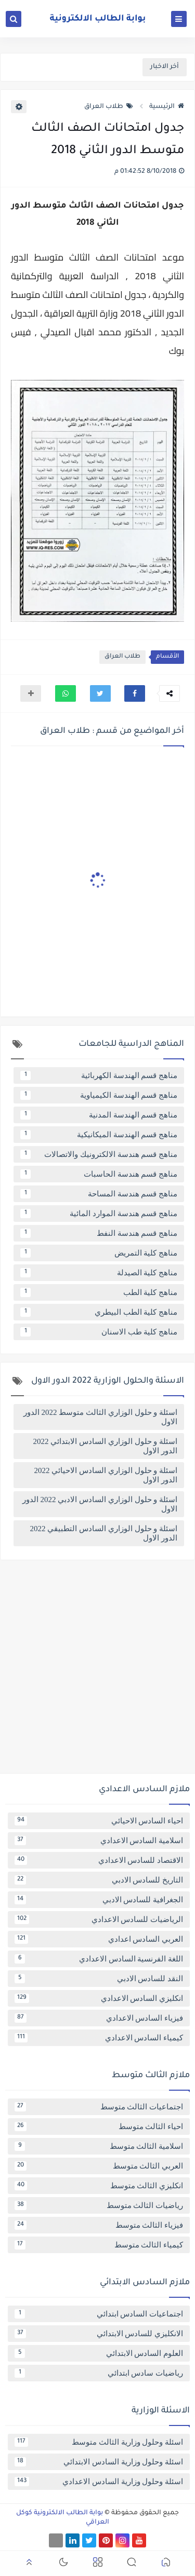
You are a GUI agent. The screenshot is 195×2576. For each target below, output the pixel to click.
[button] (134, 693)
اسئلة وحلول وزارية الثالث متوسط (99, 2442)
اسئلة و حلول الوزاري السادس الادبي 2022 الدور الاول (99, 1504)
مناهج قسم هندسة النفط (98, 1233)
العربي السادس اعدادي (99, 1939)
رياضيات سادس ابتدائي (99, 2373)
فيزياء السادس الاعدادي (99, 2018)
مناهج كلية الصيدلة (98, 1272)
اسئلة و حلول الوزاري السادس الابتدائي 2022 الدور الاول (105, 1446)
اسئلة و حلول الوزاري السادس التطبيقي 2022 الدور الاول (104, 1533)
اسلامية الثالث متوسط (99, 2146)
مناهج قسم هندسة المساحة (98, 1193)
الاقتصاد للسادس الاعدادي (99, 1860)
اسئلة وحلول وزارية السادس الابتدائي (99, 2461)
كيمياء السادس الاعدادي (99, 2037)
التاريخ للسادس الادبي (99, 1880)
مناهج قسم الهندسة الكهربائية (98, 1075)
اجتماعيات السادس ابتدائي (99, 2314)
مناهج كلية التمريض (98, 1253)
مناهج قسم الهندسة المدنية (98, 1115)
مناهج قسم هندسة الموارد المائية (98, 1213)
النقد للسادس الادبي (99, 1978)
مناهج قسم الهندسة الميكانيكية (98, 1134)
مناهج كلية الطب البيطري (98, 1312)
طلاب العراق (108, 107)
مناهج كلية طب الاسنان (98, 1332)
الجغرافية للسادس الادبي (99, 1899)
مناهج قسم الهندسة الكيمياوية (98, 1095)
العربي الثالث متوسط (99, 2166)
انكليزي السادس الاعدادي (99, 1998)
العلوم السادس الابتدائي (99, 2353)
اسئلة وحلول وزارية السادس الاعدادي (99, 2481)
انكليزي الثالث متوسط (99, 2185)
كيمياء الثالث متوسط (99, 2245)
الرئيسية (166, 107)
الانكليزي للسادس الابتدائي (99, 2333)
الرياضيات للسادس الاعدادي (99, 1919)
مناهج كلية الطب (98, 1292)
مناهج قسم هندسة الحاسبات (98, 1174)
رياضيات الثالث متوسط (99, 2205)
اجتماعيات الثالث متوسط (99, 2106)
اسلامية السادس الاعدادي (99, 1840)
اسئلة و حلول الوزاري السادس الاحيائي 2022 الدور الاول (106, 1475)
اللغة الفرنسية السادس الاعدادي (99, 1959)
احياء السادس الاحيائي (99, 1820)
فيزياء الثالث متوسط (99, 2225)
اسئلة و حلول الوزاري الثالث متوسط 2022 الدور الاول (100, 1417)
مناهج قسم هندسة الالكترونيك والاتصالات (98, 1154)
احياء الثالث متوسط (99, 2126)
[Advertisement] (97, 1670)
